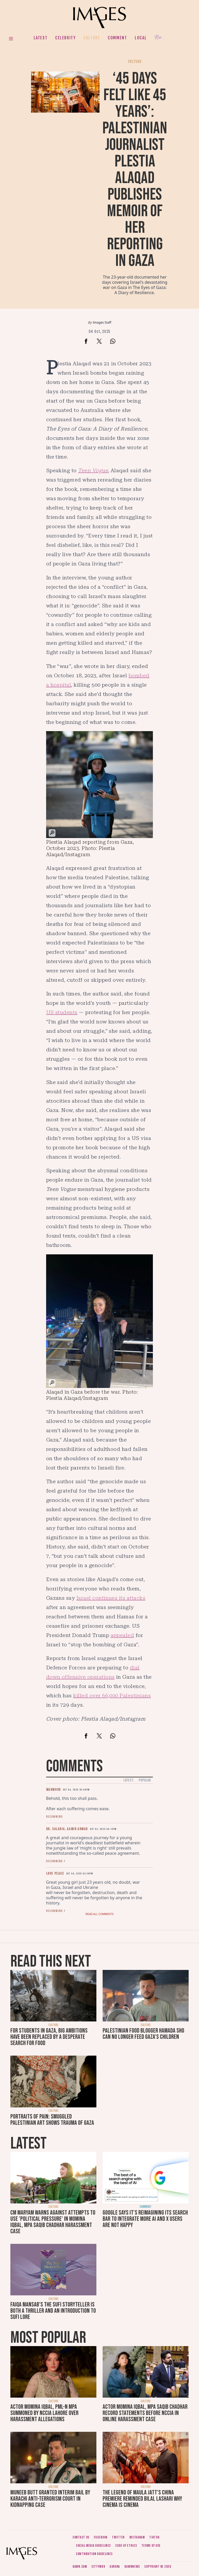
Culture (91, 38)
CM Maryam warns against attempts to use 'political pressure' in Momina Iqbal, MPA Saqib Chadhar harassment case (52, 2222)
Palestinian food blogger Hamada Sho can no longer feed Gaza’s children (143, 2034)
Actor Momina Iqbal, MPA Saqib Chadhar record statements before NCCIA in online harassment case (145, 2413)
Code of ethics (126, 2545)
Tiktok (154, 2537)
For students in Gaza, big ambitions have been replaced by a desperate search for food (49, 2037)
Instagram (137, 2537)
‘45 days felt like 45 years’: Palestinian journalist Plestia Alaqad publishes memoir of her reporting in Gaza (134, 170)
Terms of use (151, 2545)
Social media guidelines (93, 2545)
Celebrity (65, 38)
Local (141, 38)
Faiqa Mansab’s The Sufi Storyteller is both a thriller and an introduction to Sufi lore (53, 2311)
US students (61, 1012)
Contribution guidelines (94, 2554)
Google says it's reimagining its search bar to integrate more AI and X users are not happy (145, 2219)
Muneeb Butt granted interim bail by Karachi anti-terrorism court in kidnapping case (50, 2499)
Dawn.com (80, 2566)
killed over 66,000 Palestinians (112, 1695)
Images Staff (102, 322)
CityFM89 (98, 2566)
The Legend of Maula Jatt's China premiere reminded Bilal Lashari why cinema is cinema (142, 2499)
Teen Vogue (93, 470)
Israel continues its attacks (110, 1598)
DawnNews (132, 2566)
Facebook (101, 2537)
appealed (122, 1635)
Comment (117, 38)
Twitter (118, 2537)
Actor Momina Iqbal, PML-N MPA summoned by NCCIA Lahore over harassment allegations (44, 2413)
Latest (41, 38)
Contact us (81, 2537)
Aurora (115, 2566)
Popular (145, 1780)
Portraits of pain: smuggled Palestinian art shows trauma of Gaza (52, 2120)
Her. (158, 37)
